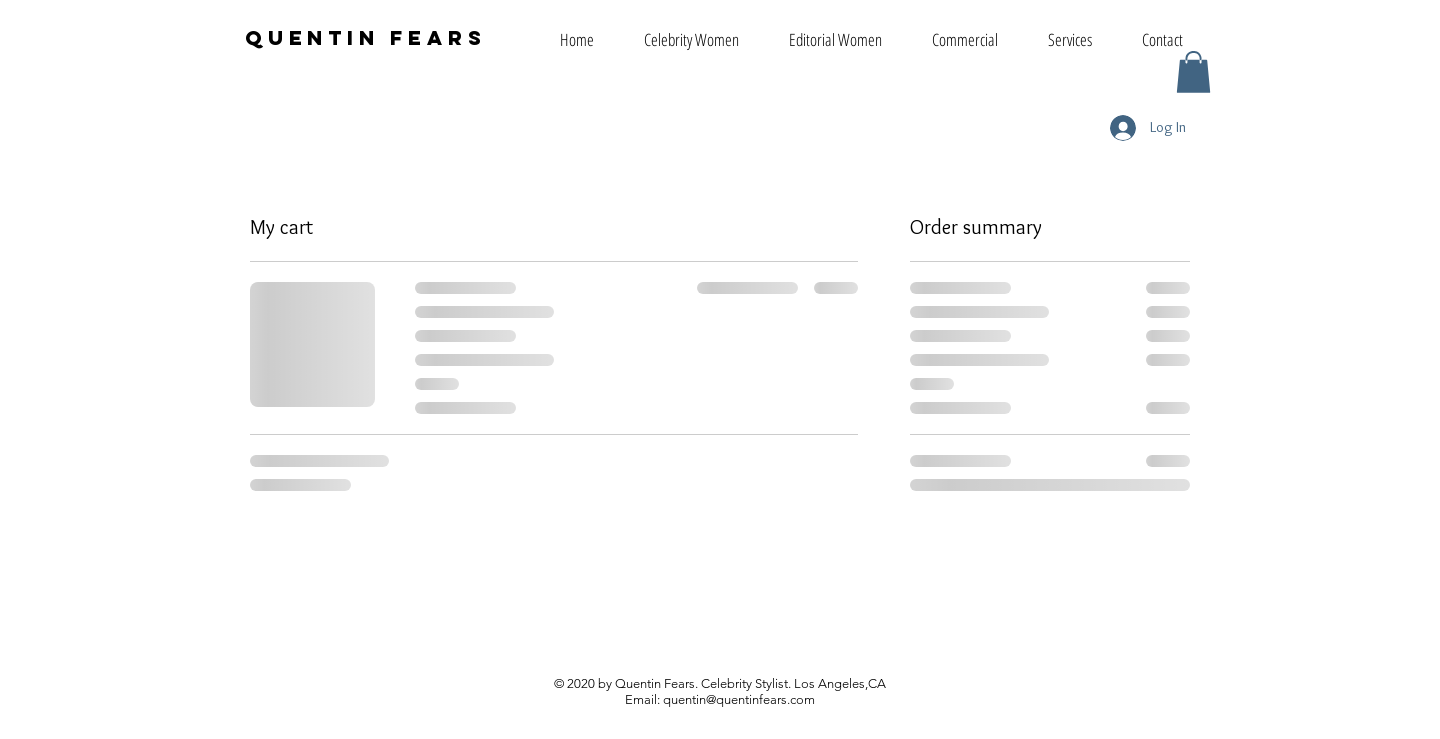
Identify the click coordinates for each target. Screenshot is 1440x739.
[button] (1193, 72)
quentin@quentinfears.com (739, 699)
